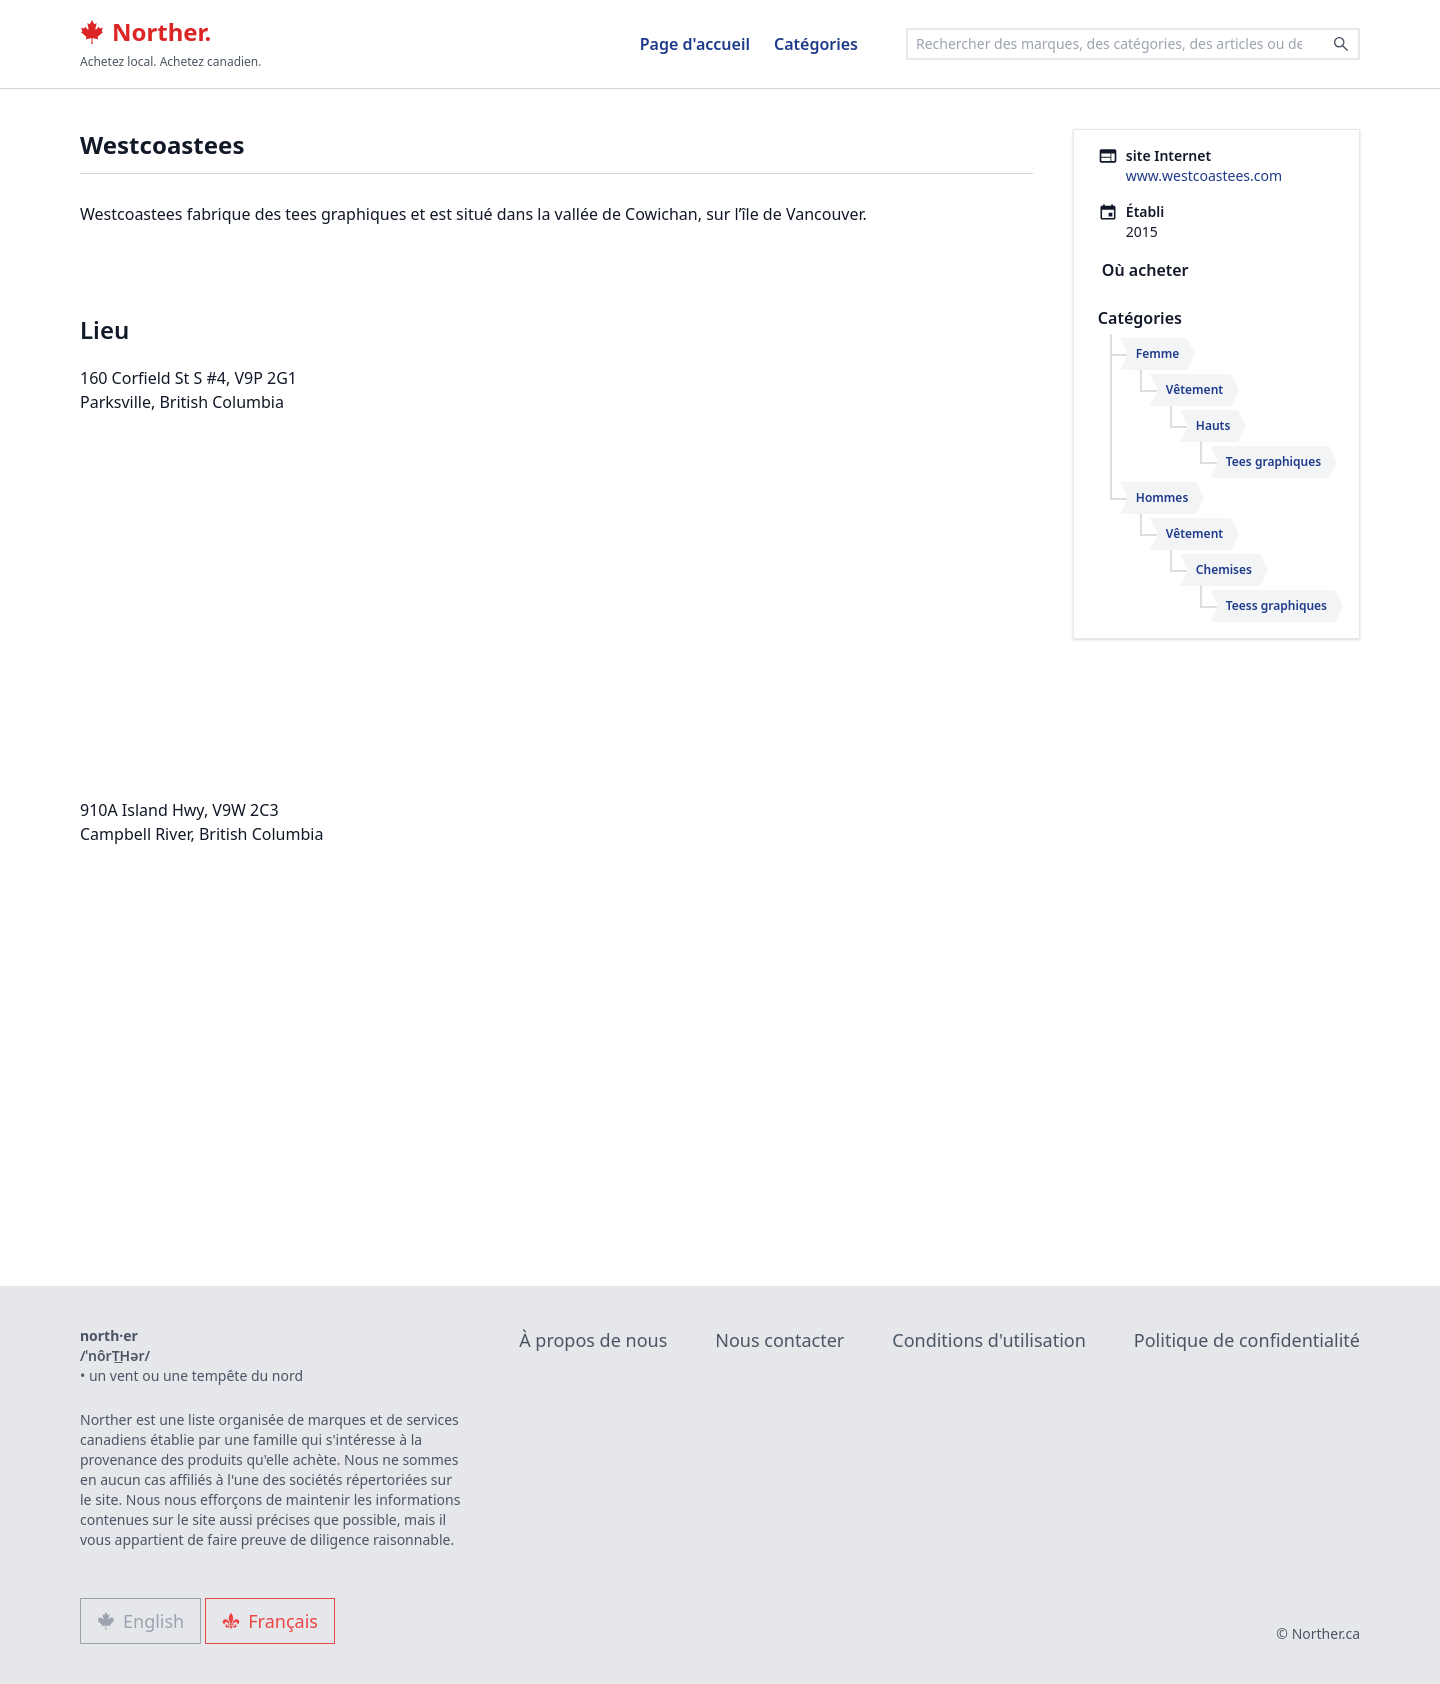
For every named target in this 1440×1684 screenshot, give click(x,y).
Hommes (1162, 497)
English (140, 1621)
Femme (1158, 353)
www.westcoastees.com (1204, 175)
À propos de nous (593, 1340)
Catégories (816, 44)
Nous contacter (779, 1340)
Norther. (145, 32)
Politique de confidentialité (1247, 1340)
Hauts (1213, 425)
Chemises (1224, 569)
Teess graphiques (1276, 605)
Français (270, 1621)
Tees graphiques (1273, 461)
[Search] (1341, 44)
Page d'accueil (695, 44)
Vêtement (1194, 389)
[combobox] (1133, 44)
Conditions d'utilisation (989, 1340)
